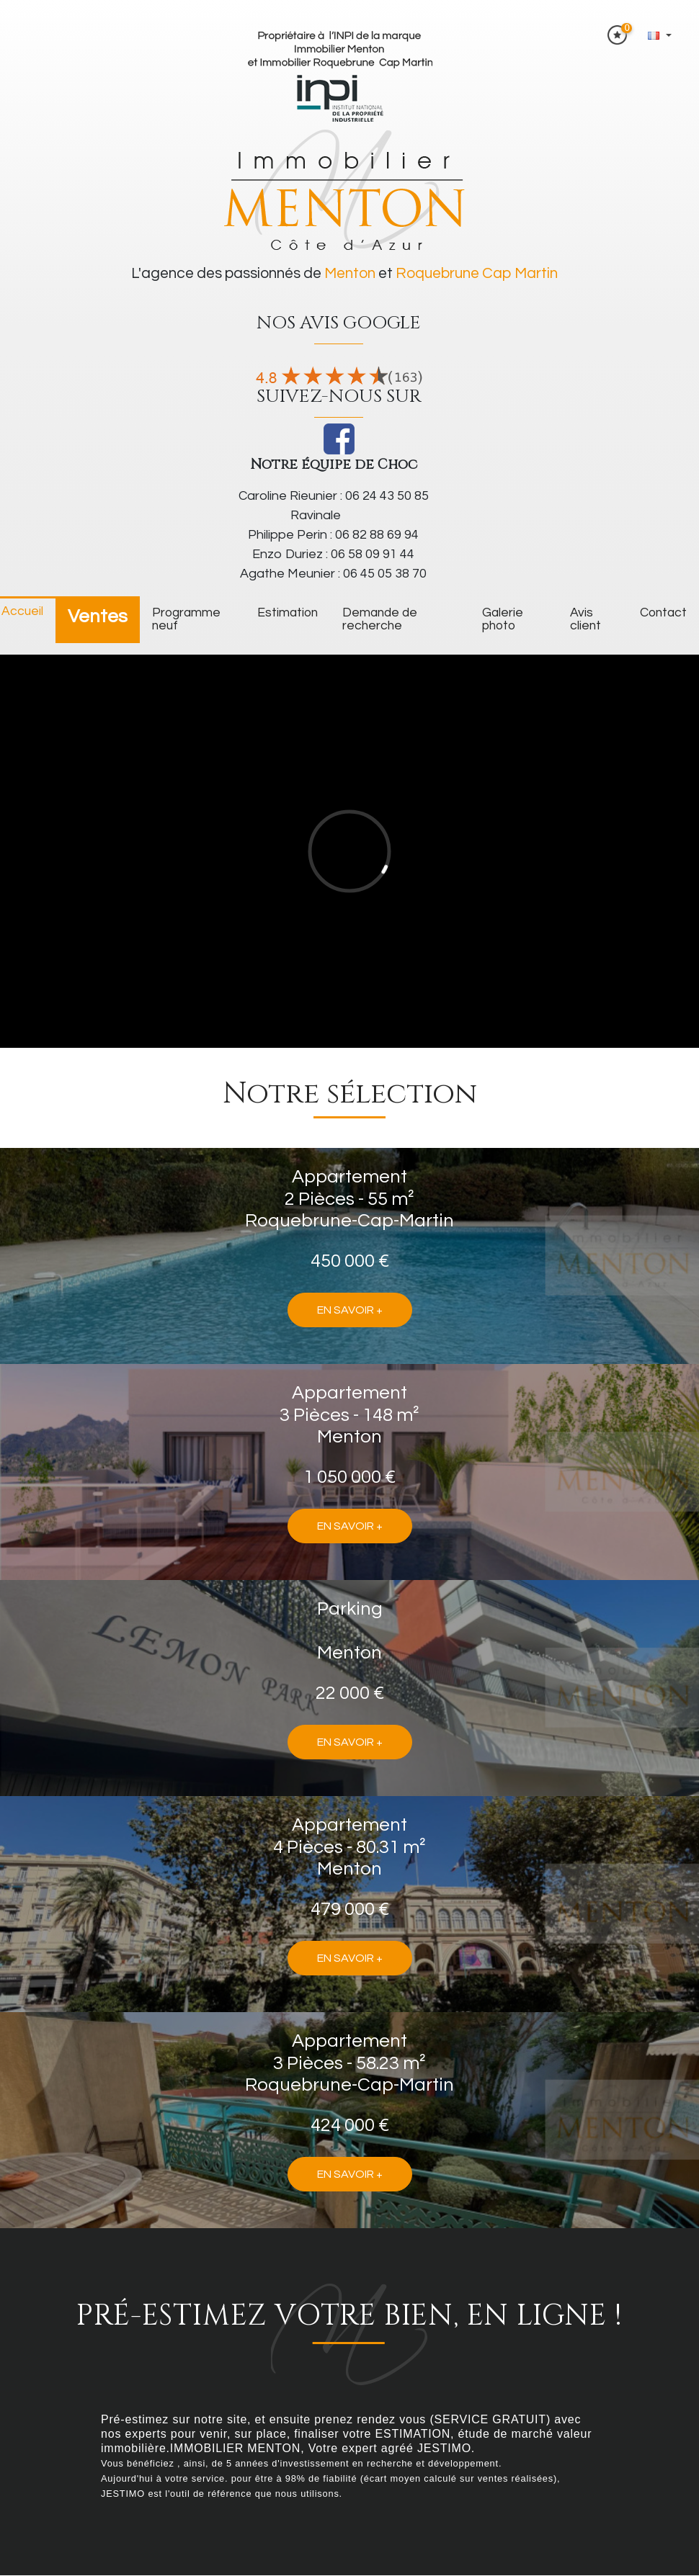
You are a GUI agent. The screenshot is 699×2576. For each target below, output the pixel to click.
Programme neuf (186, 619)
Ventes (98, 616)
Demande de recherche (379, 619)
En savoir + (350, 1310)
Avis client (585, 619)
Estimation (287, 612)
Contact (663, 612)
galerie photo (502, 619)
